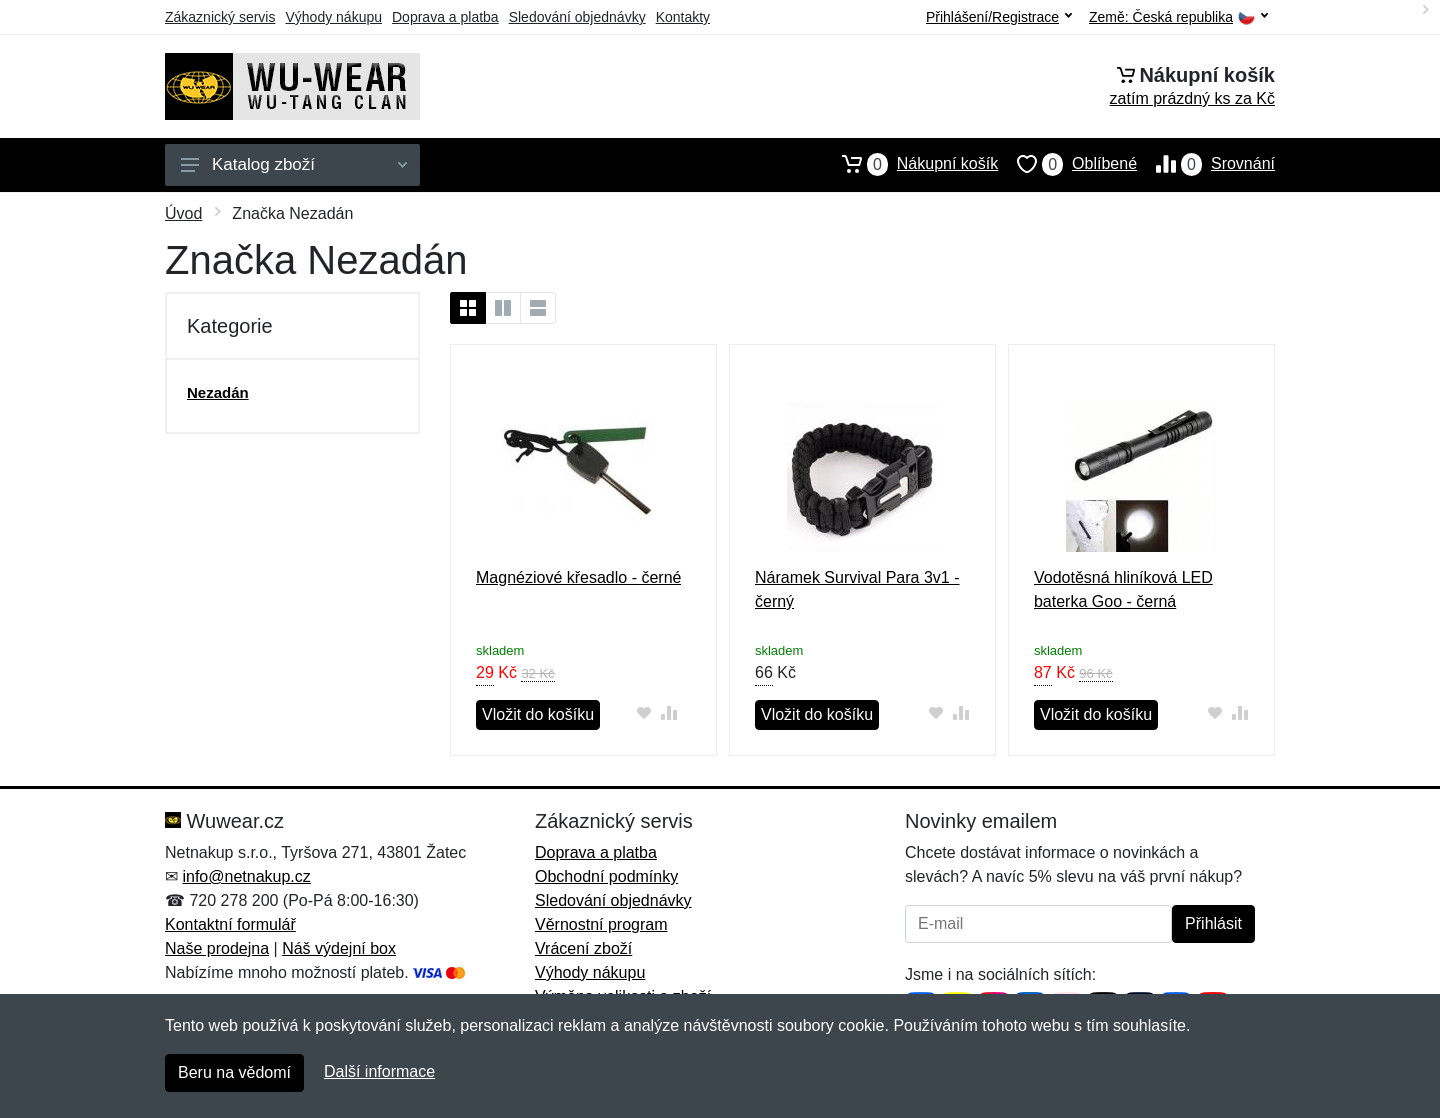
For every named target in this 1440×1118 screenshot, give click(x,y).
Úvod (183, 213)
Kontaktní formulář (230, 924)
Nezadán (218, 392)
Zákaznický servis (220, 17)
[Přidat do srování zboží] (668, 712)
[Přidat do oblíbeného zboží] (643, 712)
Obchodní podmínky (606, 876)
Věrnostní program (601, 924)
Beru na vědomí (234, 1072)
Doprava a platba (445, 17)
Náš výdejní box (339, 948)
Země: (1178, 17)
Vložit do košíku (538, 714)
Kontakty (683, 17)
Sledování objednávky (577, 17)
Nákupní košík (910, 164)
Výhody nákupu (333, 17)
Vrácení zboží (583, 948)
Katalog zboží (294, 164)
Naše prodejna (217, 948)
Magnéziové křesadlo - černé (578, 577)
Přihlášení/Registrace (999, 17)
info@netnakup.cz (246, 876)
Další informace (379, 1071)
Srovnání (1206, 164)
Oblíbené (1067, 164)
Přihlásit (1213, 923)
